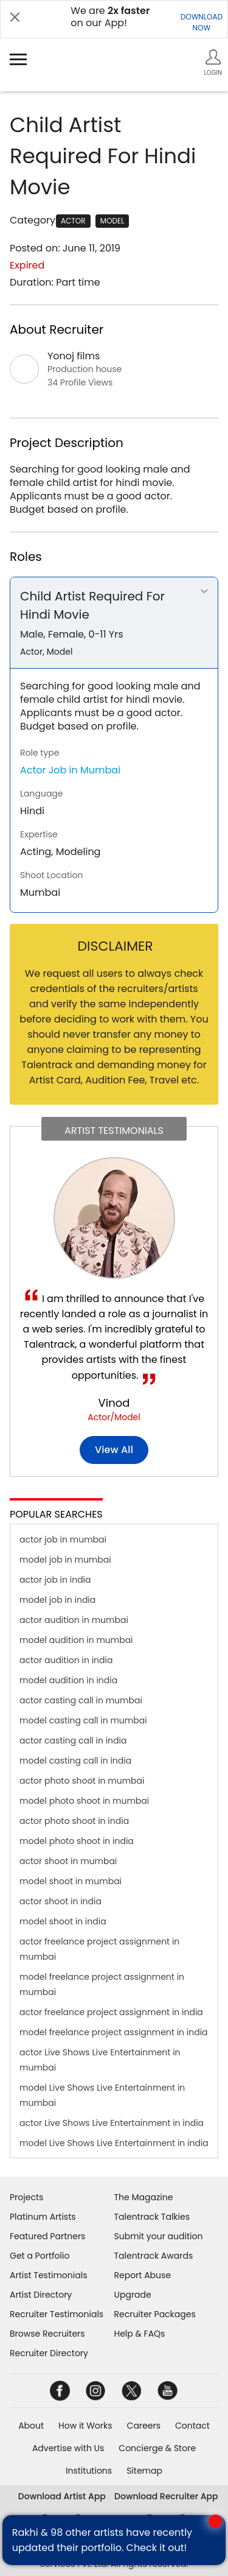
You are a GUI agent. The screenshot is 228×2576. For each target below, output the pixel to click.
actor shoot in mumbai (68, 1861)
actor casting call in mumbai (80, 1700)
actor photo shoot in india (74, 1821)
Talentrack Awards (153, 2256)
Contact (192, 2425)
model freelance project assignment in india (113, 2032)
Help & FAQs (139, 2333)
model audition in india (68, 1680)
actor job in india (55, 1580)
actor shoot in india (60, 1901)
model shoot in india (62, 1921)
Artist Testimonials (48, 2275)
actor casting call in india (72, 1740)
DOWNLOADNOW (202, 22)
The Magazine (143, 2197)
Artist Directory (41, 2295)
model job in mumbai (65, 1560)
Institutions (89, 2471)
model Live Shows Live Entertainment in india (114, 2143)
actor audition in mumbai (73, 1620)
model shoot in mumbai (70, 1881)
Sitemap (144, 2471)
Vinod (114, 1402)
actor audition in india (65, 1660)
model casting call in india (75, 1760)
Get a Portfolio (39, 2256)
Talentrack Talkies (152, 2217)
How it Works (85, 2425)
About (31, 2425)
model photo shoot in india (76, 1841)
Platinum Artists (43, 2217)
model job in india (57, 1600)
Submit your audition (158, 2236)
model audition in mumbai (76, 1640)
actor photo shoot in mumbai (82, 1781)
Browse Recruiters (47, 2333)
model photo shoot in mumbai (84, 1801)
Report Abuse (142, 2275)
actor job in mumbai (62, 1539)
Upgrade (132, 2295)
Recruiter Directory (49, 2353)
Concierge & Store (157, 2448)
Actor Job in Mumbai (70, 770)
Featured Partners (47, 2236)
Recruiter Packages (155, 2314)
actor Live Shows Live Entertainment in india (111, 2123)
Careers (144, 2425)
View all (114, 1450)
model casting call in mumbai (83, 1720)
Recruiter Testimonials (56, 2314)
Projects (26, 2197)
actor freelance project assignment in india (111, 2012)
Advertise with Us (68, 2448)
